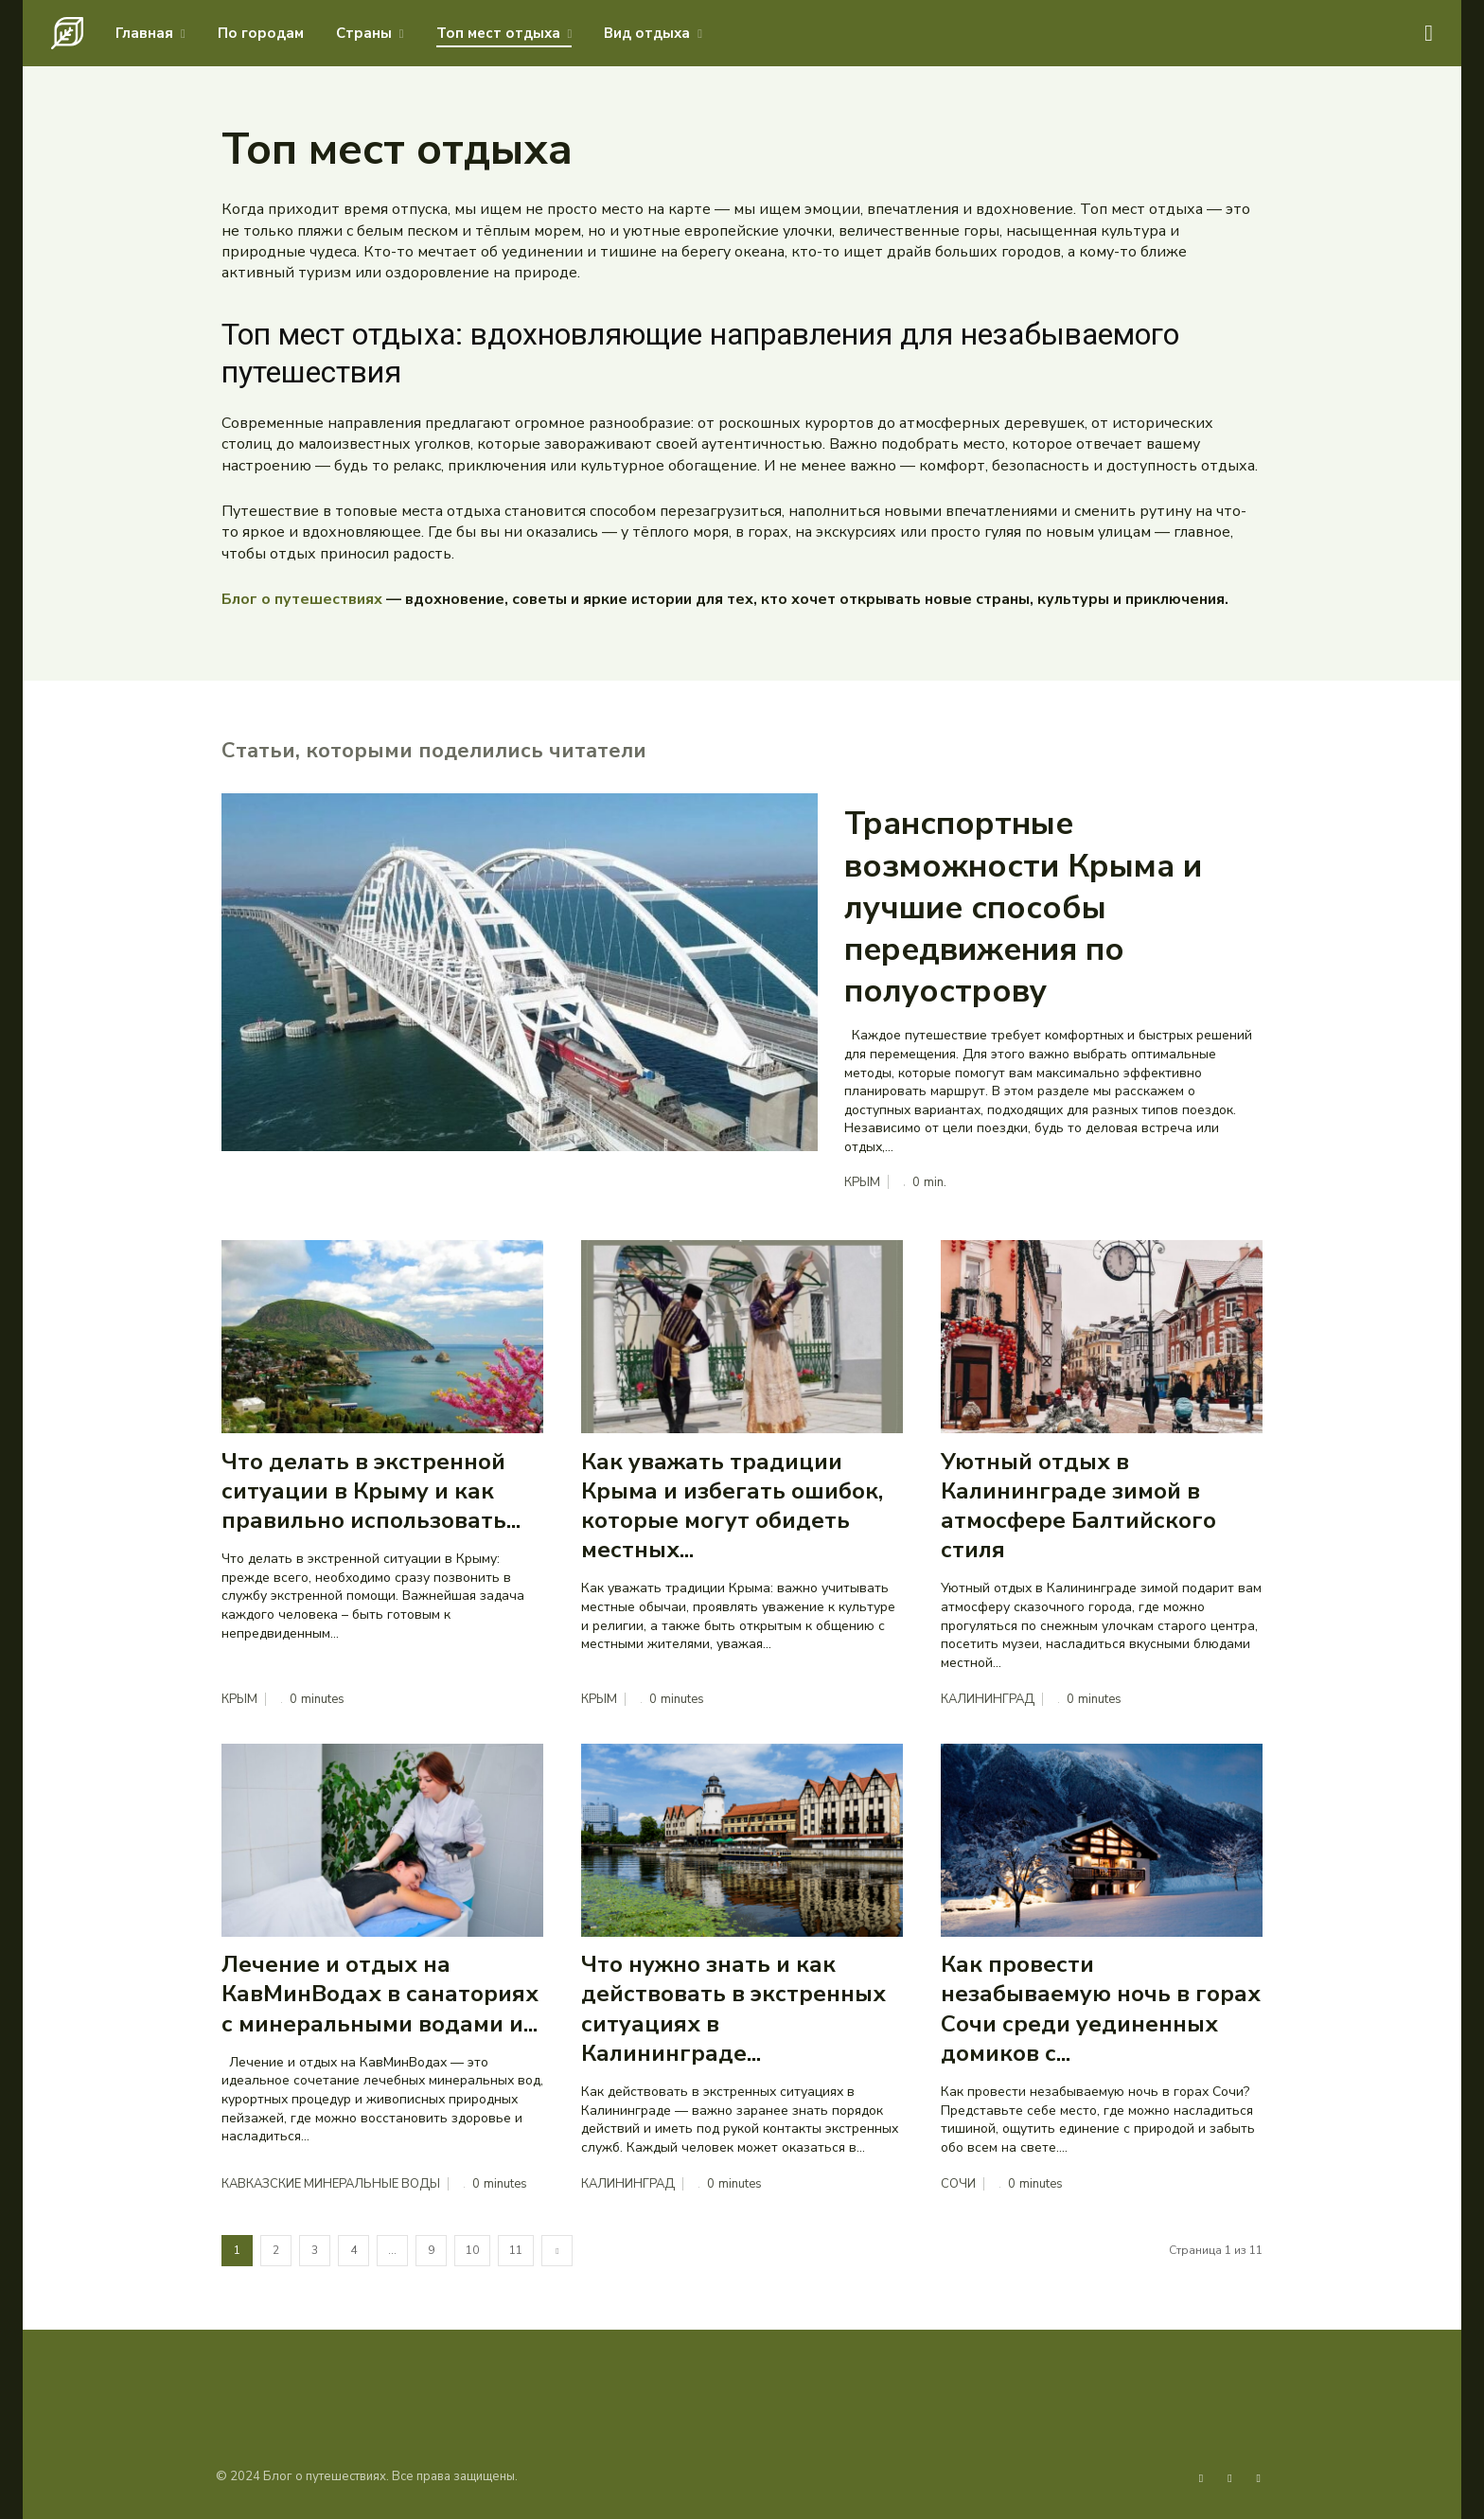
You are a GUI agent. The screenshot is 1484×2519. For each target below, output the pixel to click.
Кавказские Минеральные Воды (330, 2184)
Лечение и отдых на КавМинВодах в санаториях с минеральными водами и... (380, 1994)
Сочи (958, 2184)
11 (515, 2251)
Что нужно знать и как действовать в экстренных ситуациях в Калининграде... (733, 2009)
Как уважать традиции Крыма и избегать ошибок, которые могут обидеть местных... (732, 1506)
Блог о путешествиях (301, 599)
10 (472, 2251)
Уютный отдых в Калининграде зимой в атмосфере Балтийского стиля (1078, 1506)
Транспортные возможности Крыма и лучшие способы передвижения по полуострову (1023, 907)
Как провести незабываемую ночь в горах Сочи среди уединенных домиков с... (1101, 2009)
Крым (862, 1183)
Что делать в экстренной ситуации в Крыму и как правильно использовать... (371, 1490)
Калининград (987, 1700)
